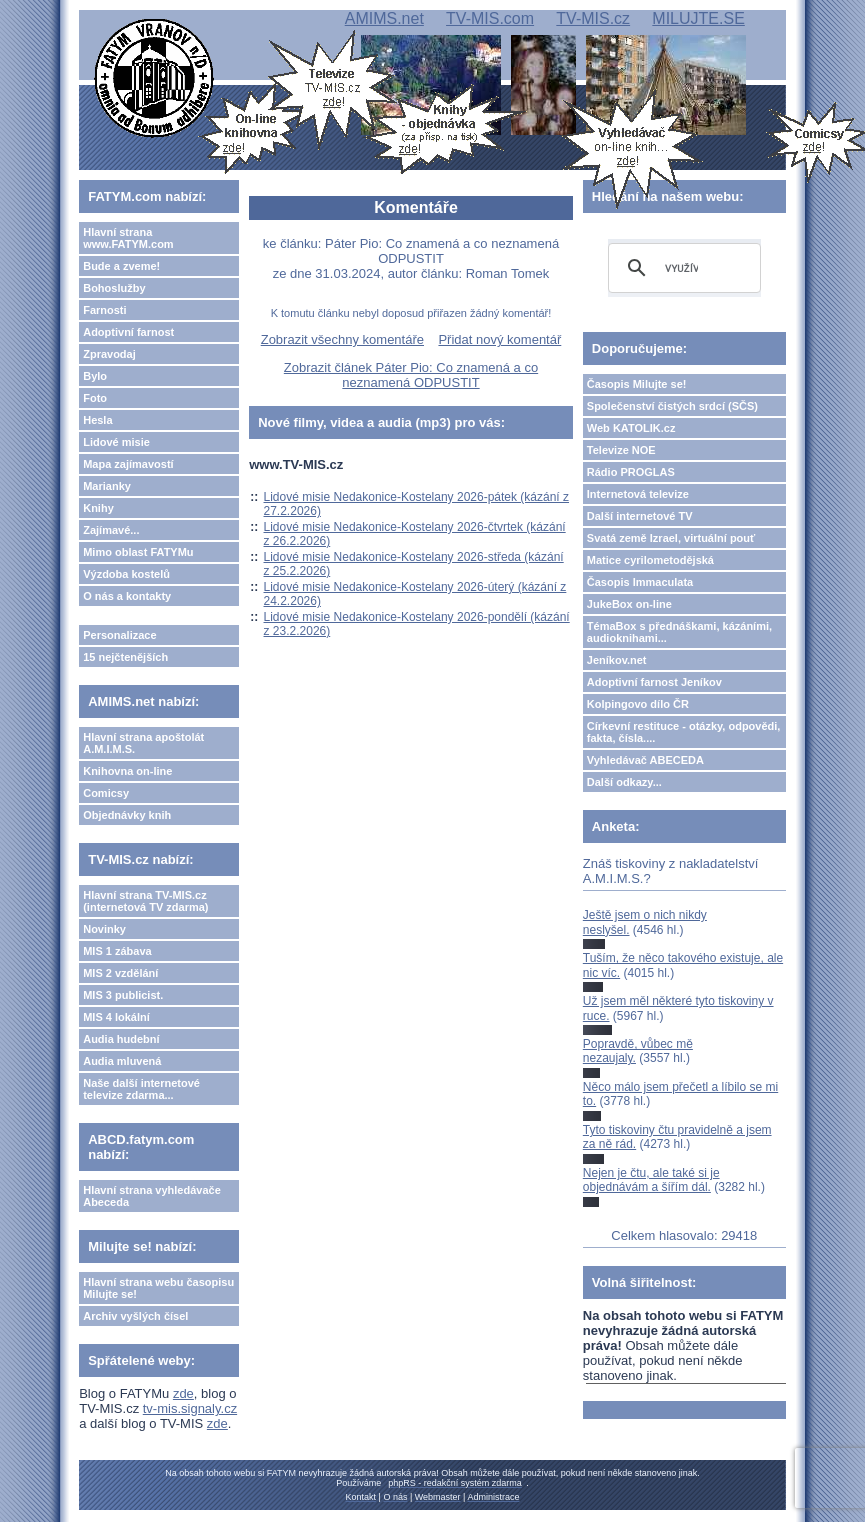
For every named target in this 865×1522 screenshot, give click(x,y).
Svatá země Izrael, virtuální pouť (671, 538)
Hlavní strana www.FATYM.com (128, 238)
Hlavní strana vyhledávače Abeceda (152, 1196)
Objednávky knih (127, 815)
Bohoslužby (114, 288)
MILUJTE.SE (698, 18)
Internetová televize (638, 494)
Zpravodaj (109, 354)
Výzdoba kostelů (126, 574)
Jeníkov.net (617, 660)
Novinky (104, 929)
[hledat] (681, 268)
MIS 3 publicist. (123, 995)
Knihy (98, 508)
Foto (95, 398)
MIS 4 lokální (116, 1017)
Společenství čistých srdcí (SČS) (672, 406)
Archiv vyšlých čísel (135, 1316)
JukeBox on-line (629, 604)
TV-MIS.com (490, 18)
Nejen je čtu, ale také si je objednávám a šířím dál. (651, 1180)
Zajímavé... (111, 530)
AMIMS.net (384, 18)
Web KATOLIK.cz (631, 428)
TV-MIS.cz (593, 18)
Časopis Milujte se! (637, 384)
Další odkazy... (624, 782)
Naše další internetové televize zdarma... (141, 1089)
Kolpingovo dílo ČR (638, 704)
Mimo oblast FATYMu (138, 552)
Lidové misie (116, 442)
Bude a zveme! (121, 266)
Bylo (95, 376)
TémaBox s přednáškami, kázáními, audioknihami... (679, 632)
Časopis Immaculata (640, 582)
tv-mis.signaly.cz (190, 1408)
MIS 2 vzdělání (120, 973)
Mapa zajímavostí (128, 464)
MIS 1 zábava (117, 951)
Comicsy (106, 793)
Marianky (107, 486)
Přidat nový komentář (499, 339)
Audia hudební (121, 1039)
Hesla (97, 420)
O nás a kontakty (127, 596)
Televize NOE (621, 450)
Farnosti (104, 310)
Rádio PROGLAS (631, 472)
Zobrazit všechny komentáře (342, 339)
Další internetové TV (640, 516)
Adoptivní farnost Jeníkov (654, 682)
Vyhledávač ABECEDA (645, 760)
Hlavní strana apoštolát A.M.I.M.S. (143, 743)
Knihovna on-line (127, 771)
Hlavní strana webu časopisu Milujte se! (158, 1288)
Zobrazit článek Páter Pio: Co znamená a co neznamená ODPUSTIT (411, 375)
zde (183, 1393)
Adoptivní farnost (128, 332)
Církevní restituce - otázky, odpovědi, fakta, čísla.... (684, 732)
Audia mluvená (122, 1061)
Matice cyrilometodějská (650, 560)
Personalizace (119, 635)
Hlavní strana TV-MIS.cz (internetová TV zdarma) (145, 901)
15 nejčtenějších (125, 657)
